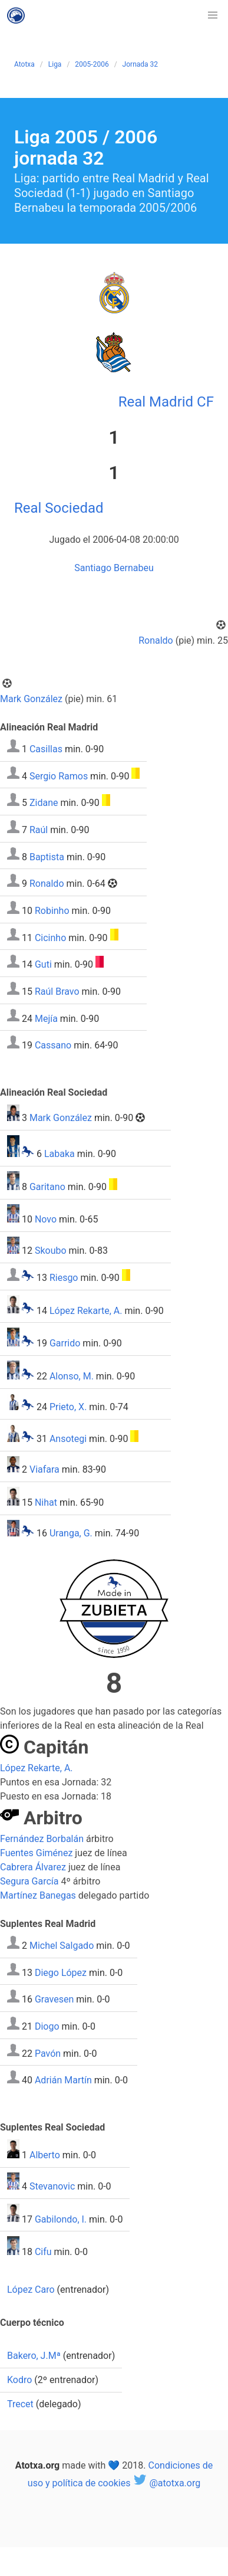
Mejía (46, 1018)
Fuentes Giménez (36, 1853)
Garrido (64, 1343)
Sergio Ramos (58, 775)
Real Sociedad (59, 508)
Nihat (46, 1502)
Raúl (38, 829)
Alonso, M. (71, 1376)
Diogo (47, 2026)
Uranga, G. (70, 1533)
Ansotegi (68, 1438)
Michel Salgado (61, 1945)
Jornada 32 (140, 64)
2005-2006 (91, 64)
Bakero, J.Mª (34, 2355)
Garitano (47, 1186)
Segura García (29, 1881)
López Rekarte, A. (86, 1310)
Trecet (20, 2404)
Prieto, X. (68, 1406)
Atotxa (24, 64)
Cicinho (50, 937)
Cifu (43, 2251)
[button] (212, 15)
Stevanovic (52, 2186)
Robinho (52, 910)
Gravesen (54, 1999)
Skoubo (51, 1250)
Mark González (31, 698)
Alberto (44, 2155)
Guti (43, 964)
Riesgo (63, 1277)
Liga (55, 64)
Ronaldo (155, 640)
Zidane (43, 802)
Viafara (44, 1469)
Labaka (59, 1153)
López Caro (31, 2289)
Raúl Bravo (57, 991)
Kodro (19, 2379)
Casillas (45, 749)
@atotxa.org (166, 2483)
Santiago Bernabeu (114, 567)
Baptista (46, 856)
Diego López (61, 1972)
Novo (46, 1219)
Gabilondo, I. (61, 2218)
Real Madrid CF (166, 402)
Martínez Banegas (38, 1895)
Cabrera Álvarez (33, 1867)
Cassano (53, 1045)
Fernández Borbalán (42, 1838)
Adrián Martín (63, 2080)
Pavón (48, 2053)
